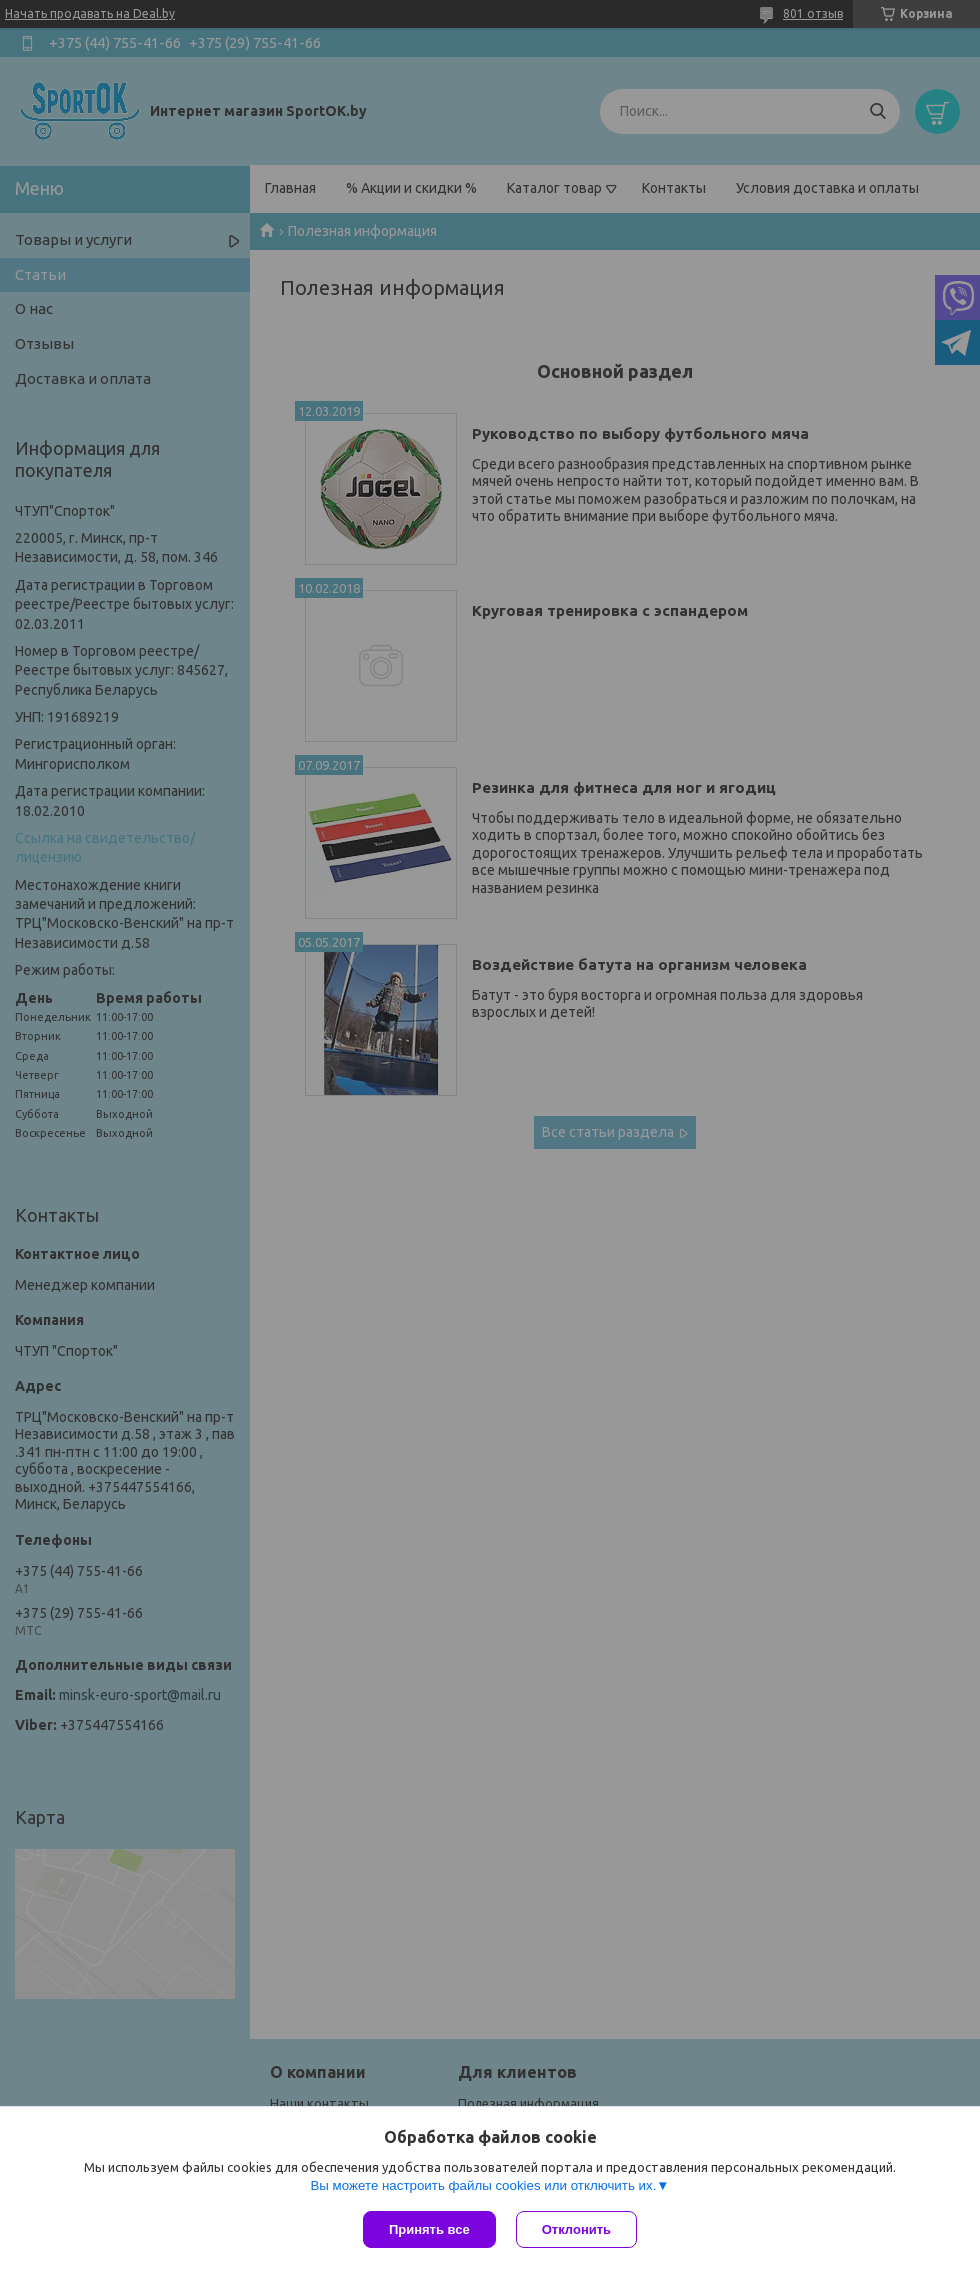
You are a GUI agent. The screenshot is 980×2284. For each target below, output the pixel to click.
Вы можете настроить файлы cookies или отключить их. (483, 2185)
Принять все (429, 2229)
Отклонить (576, 2229)
